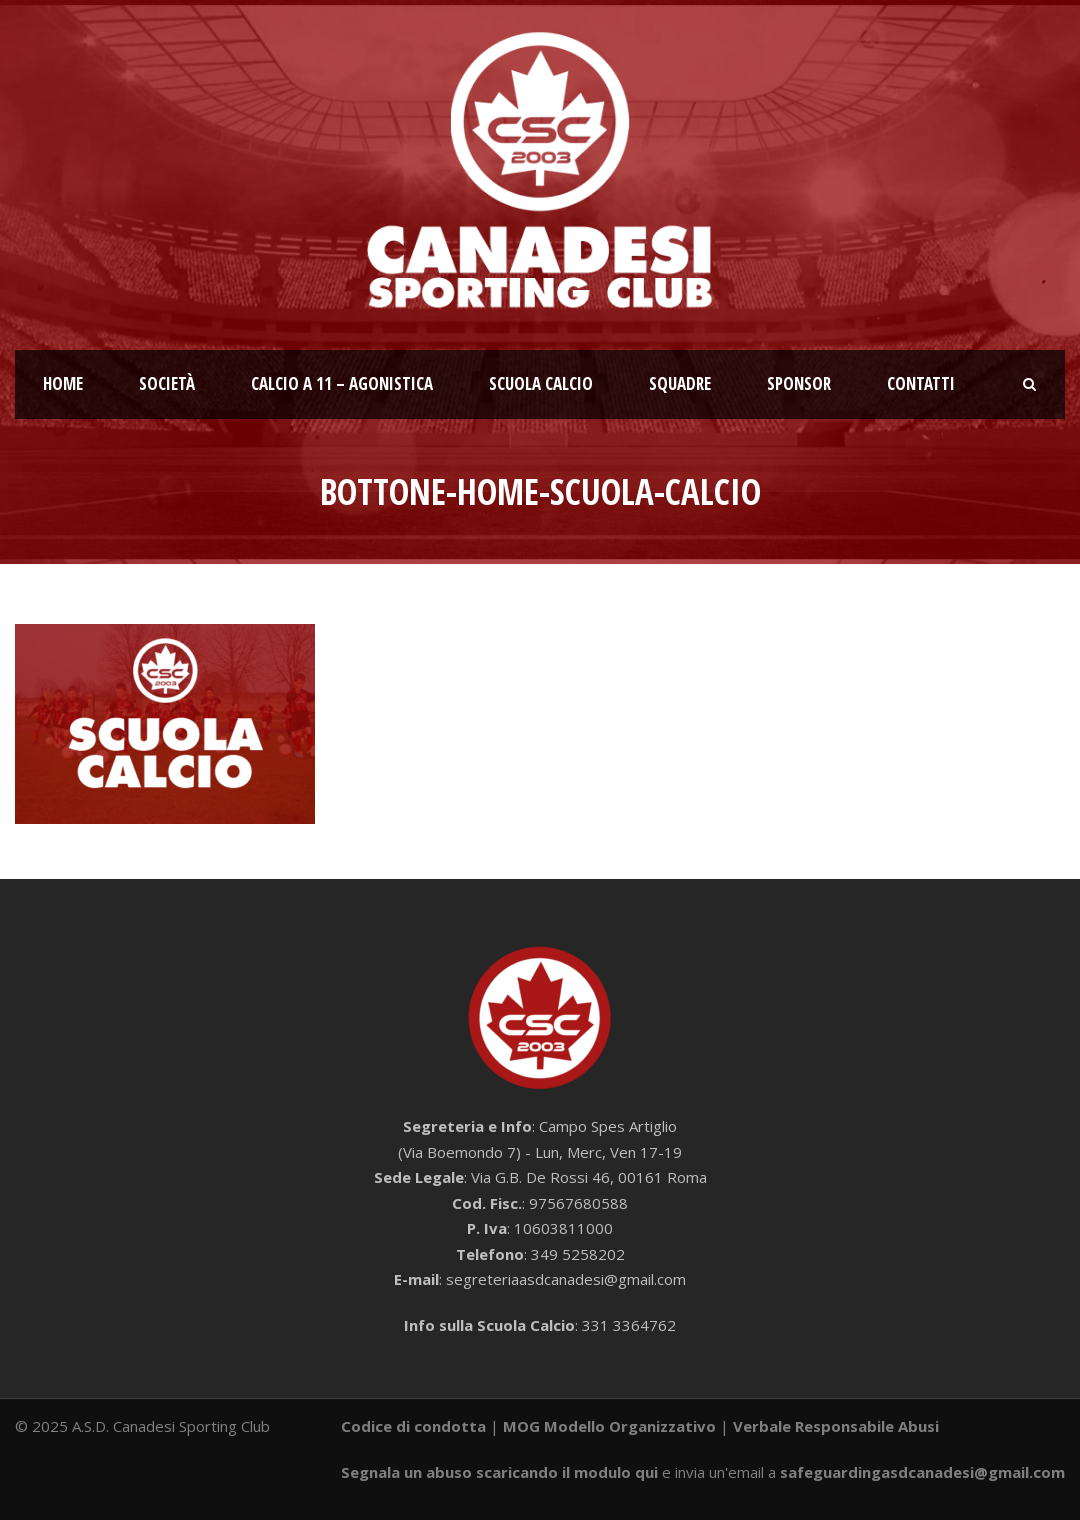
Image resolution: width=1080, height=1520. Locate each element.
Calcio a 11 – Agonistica (342, 383)
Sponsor (799, 383)
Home (63, 383)
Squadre (680, 383)
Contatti (921, 383)
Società (167, 383)
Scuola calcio (541, 383)
